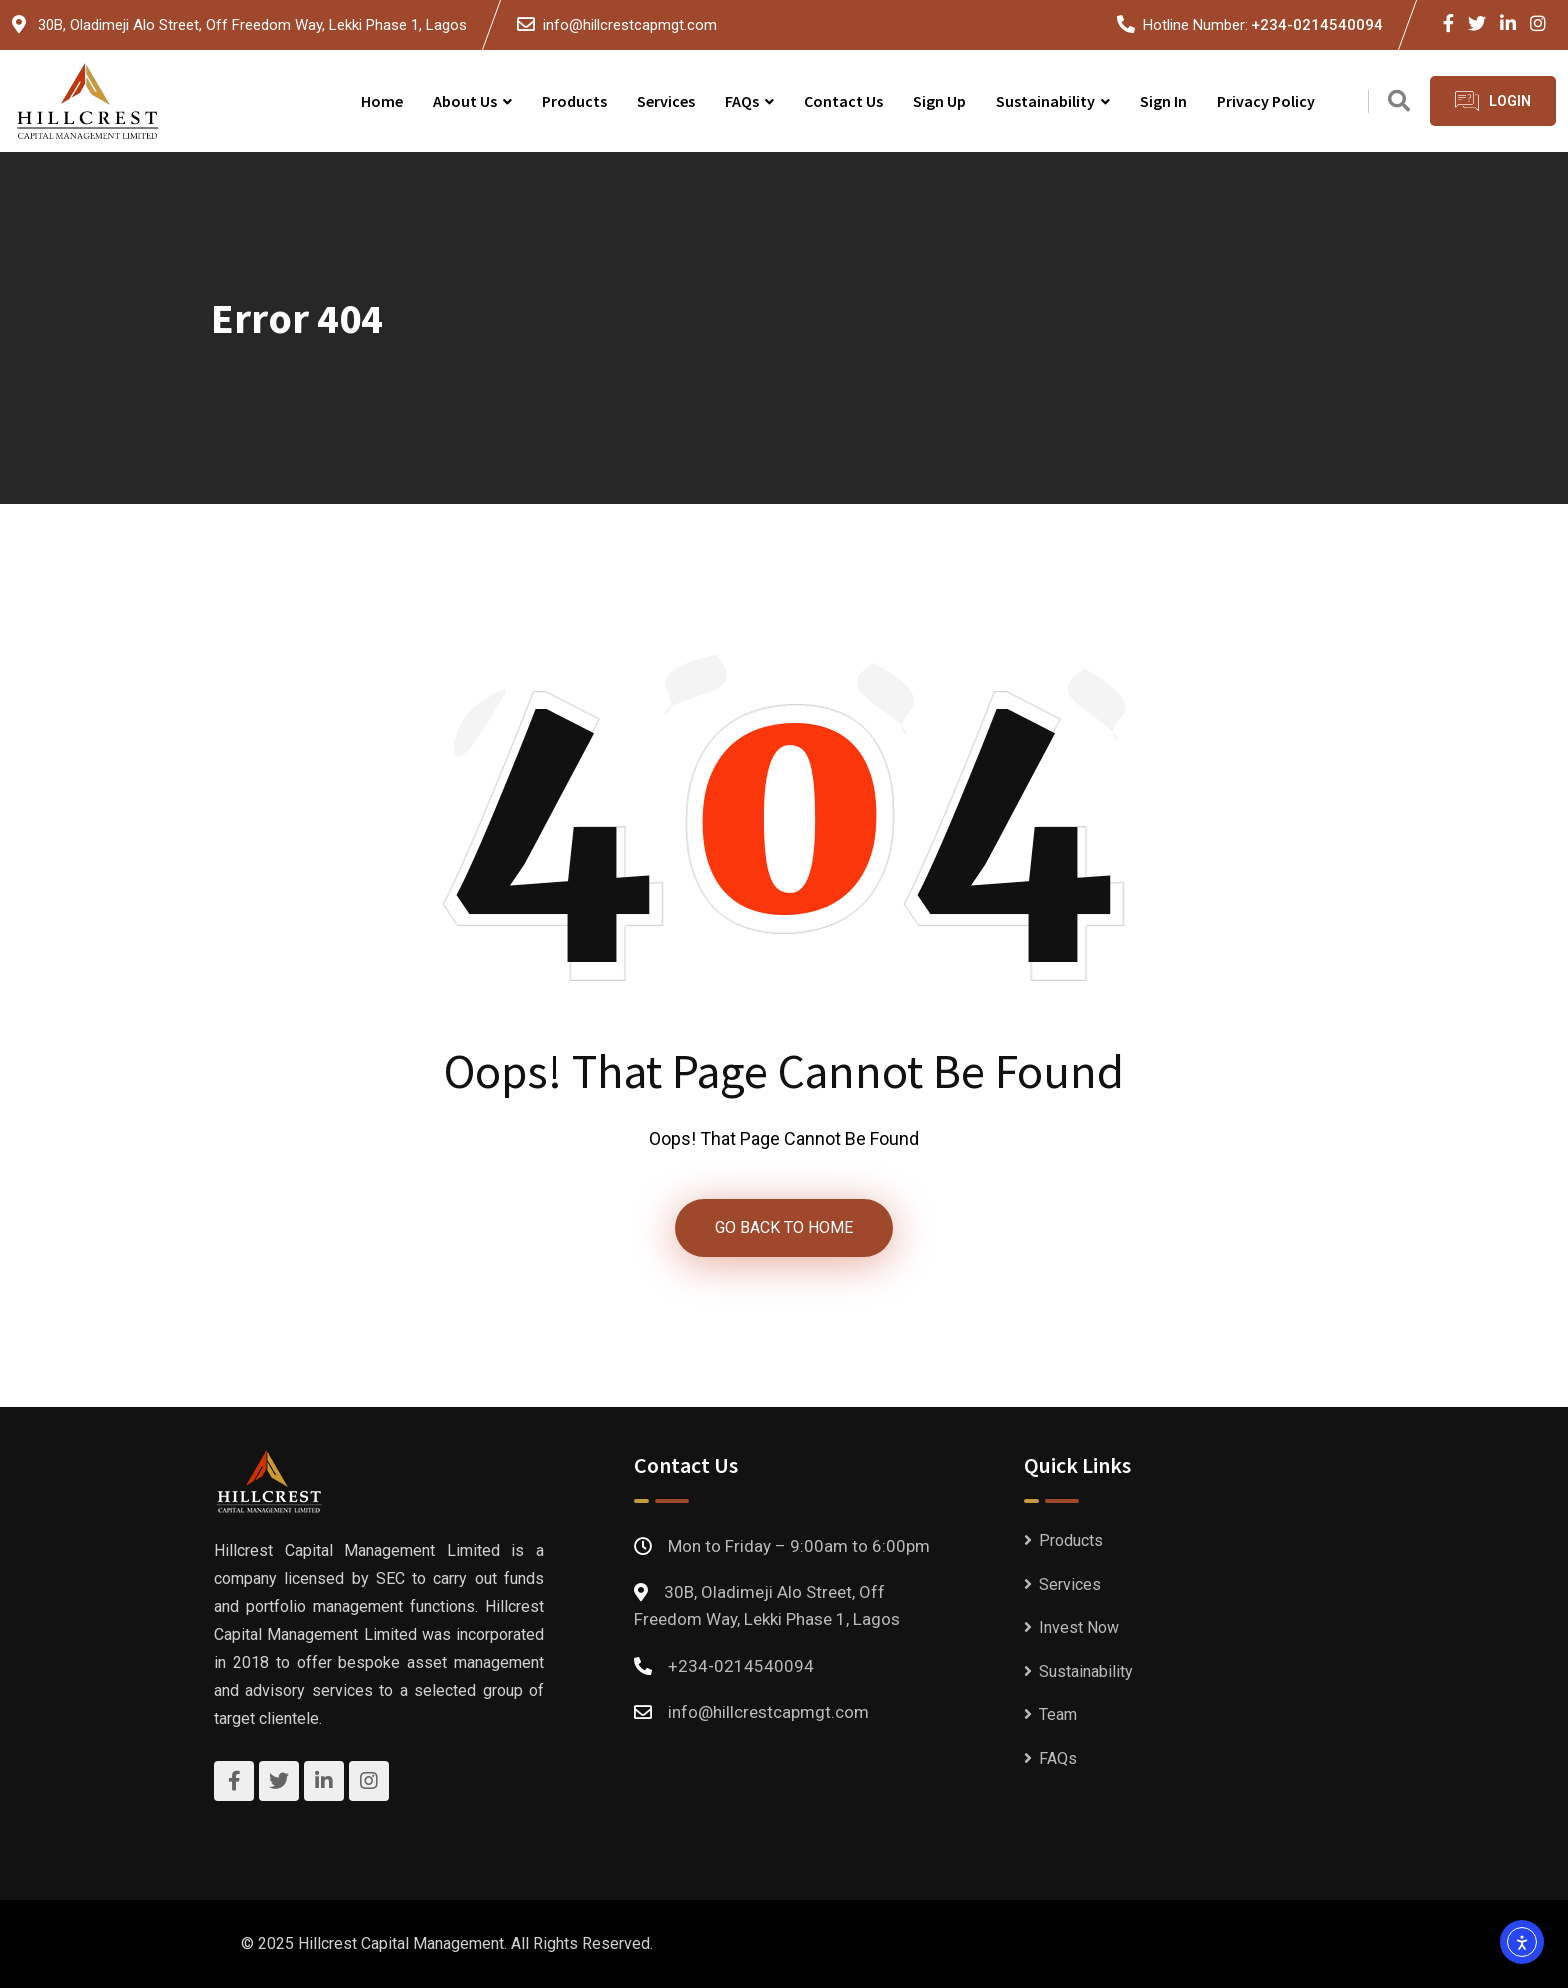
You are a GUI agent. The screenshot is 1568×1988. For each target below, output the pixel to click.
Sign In (1163, 101)
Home (382, 101)
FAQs (742, 101)
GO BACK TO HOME (784, 1227)
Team (1058, 1714)
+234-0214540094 (1317, 25)
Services (666, 101)
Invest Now (1079, 1627)
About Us (465, 101)
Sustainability (1045, 101)
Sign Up (939, 101)
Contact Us (843, 101)
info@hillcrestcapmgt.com (630, 25)
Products (574, 101)
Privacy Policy (1266, 101)
